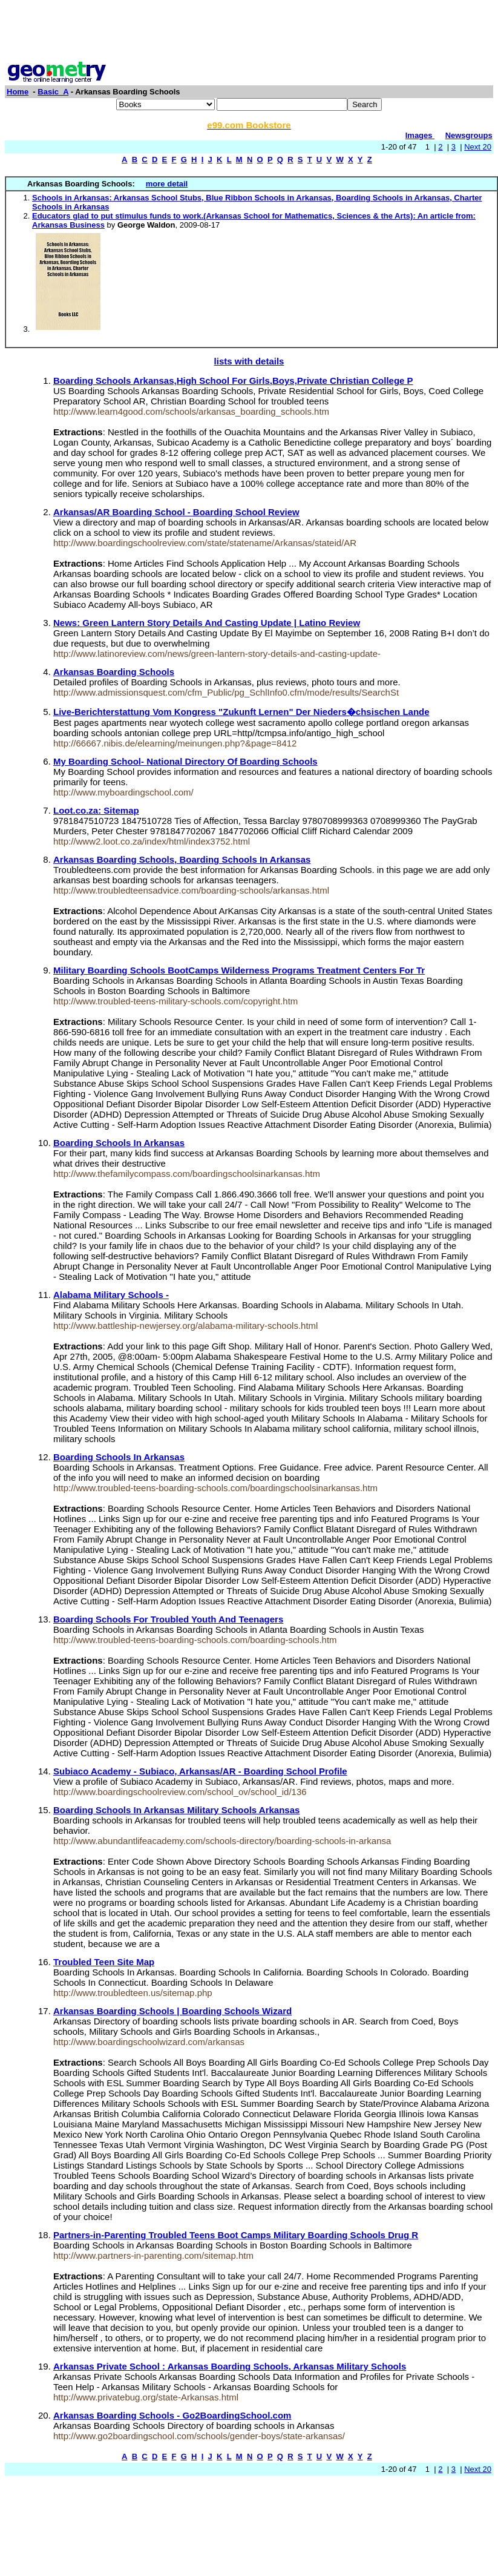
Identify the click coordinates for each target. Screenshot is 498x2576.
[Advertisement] (249, 32)
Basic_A (53, 91)
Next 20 (477, 146)
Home (17, 91)
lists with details (249, 361)
